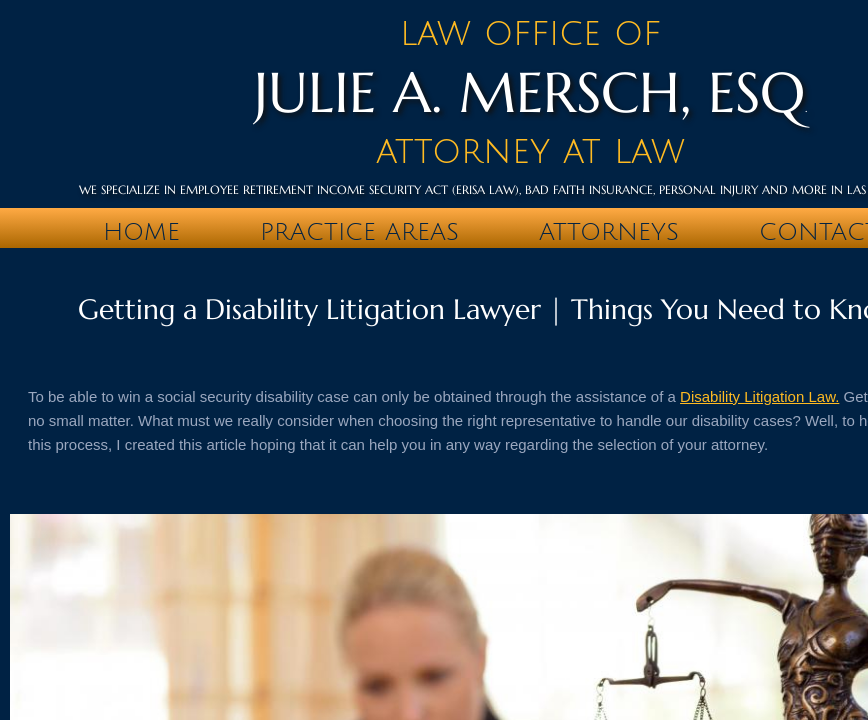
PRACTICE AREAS (359, 232)
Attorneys (609, 232)
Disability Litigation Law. (759, 396)
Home (141, 232)
